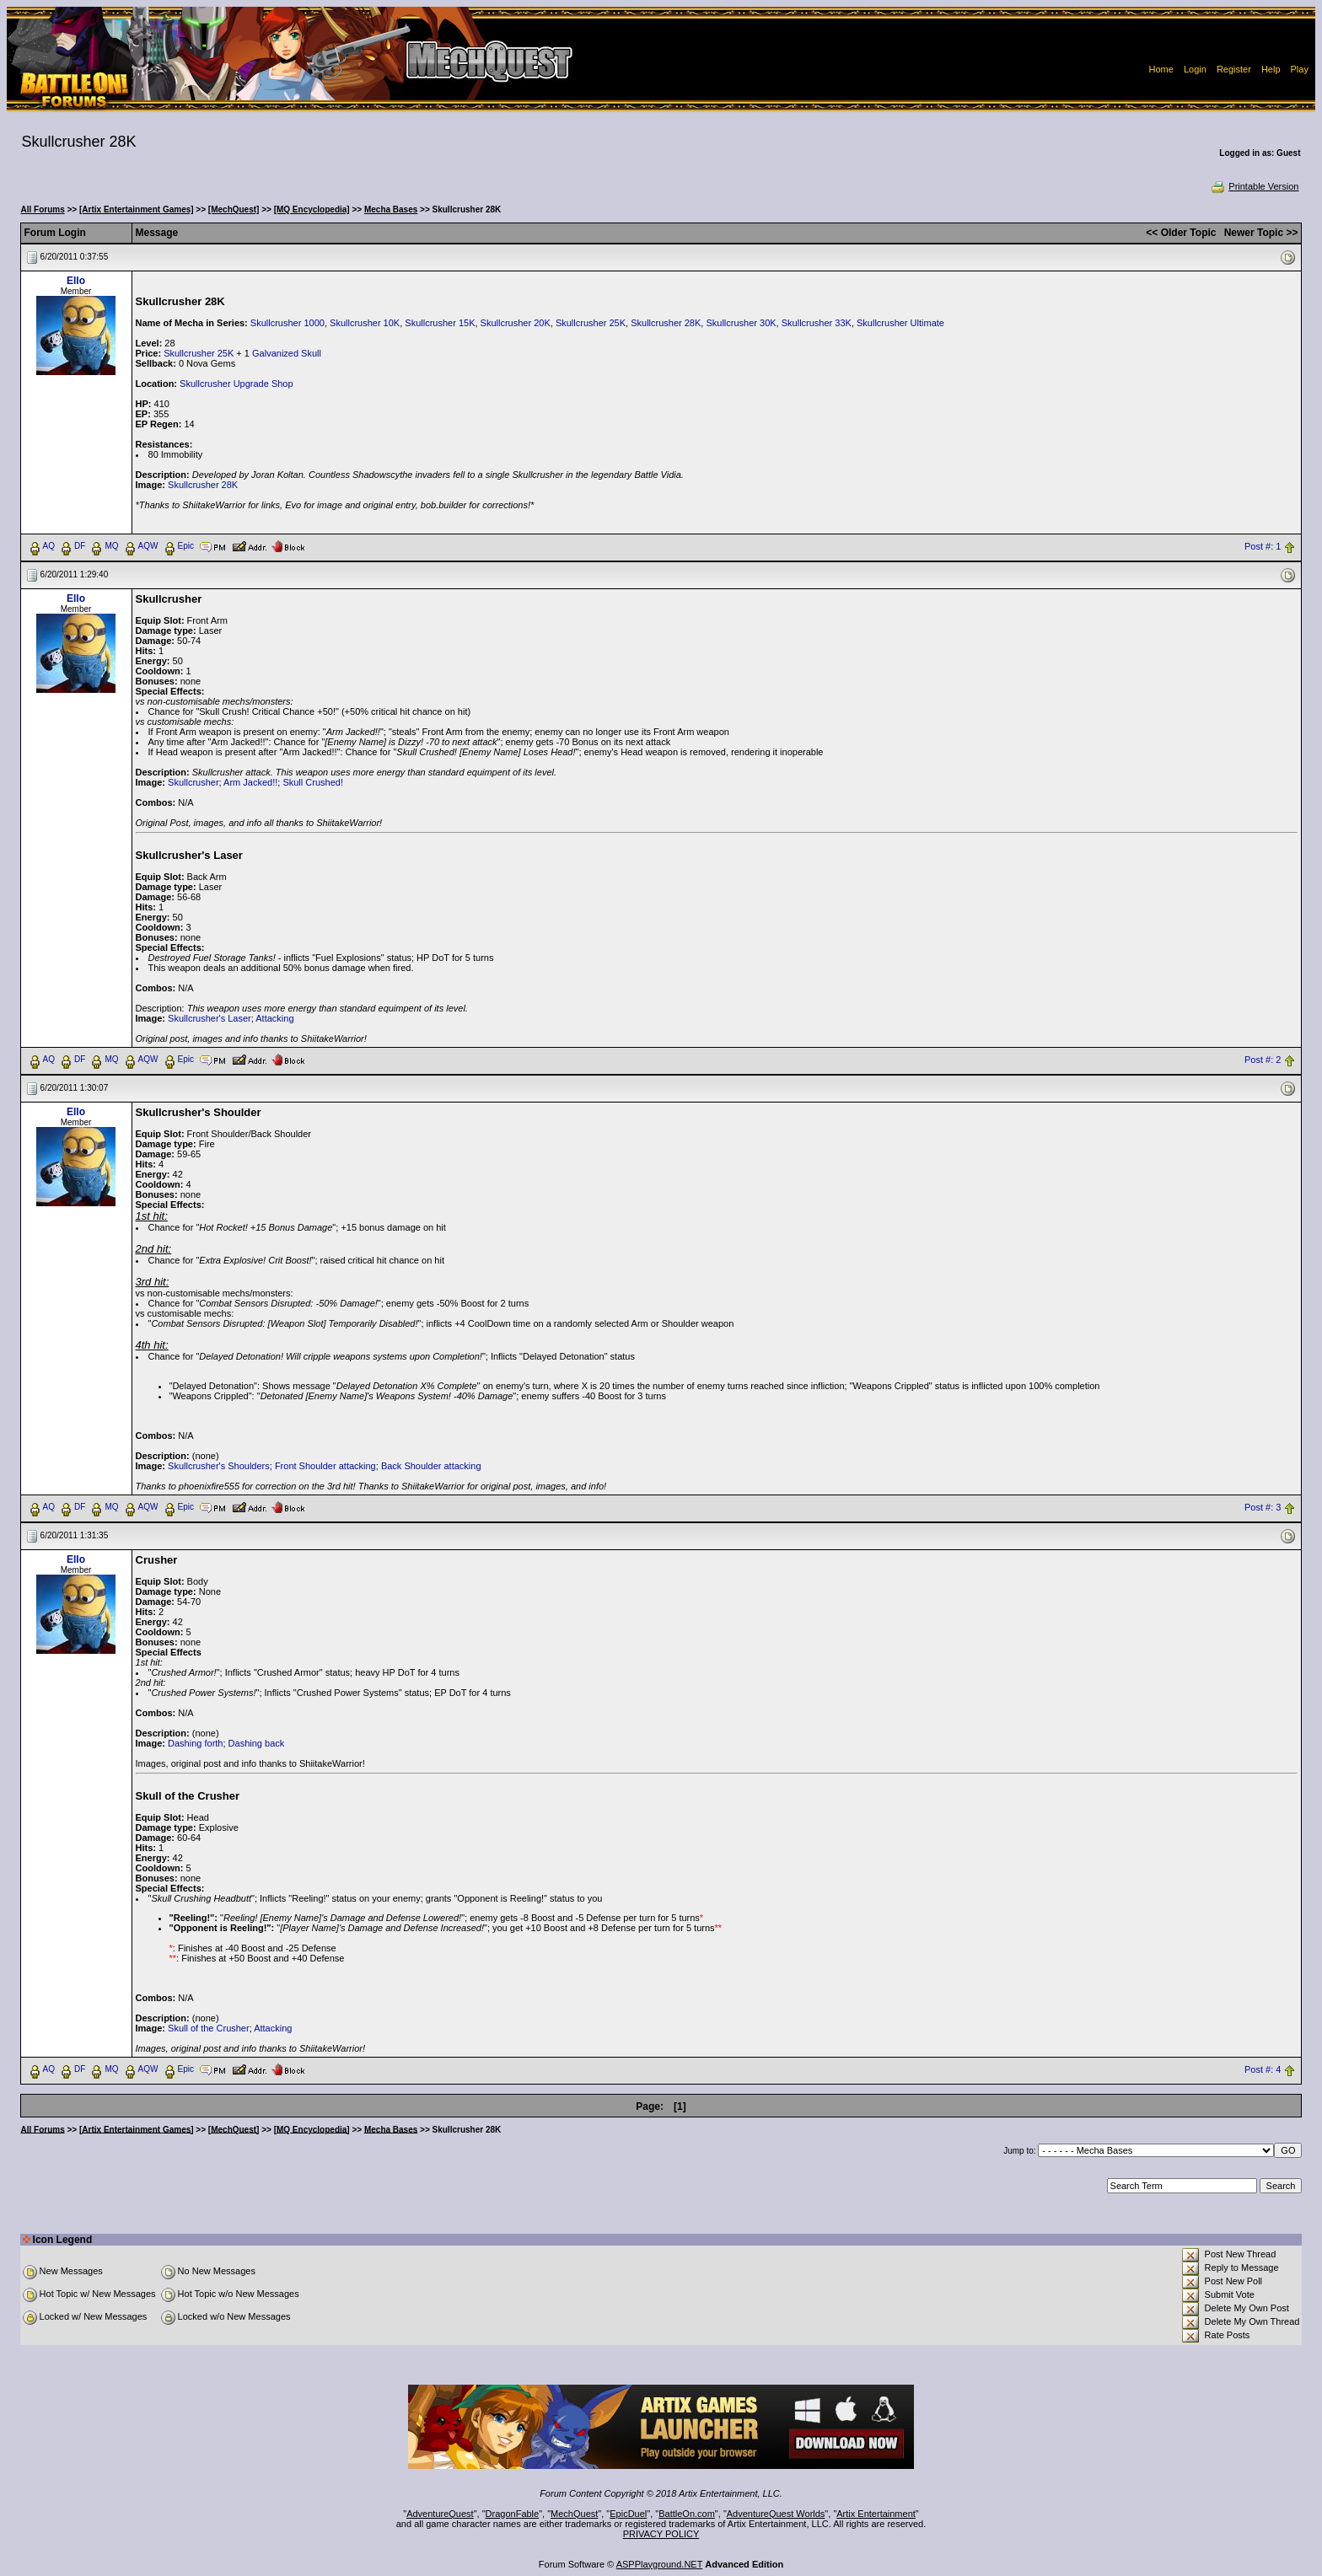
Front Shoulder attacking (325, 1466)
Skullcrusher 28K (666, 323)
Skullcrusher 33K (817, 323)
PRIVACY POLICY (661, 2534)
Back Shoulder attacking (431, 1466)
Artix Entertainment (876, 2514)
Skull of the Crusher (209, 2028)
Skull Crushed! (312, 782)
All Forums (43, 209)
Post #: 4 (1262, 2069)
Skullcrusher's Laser (209, 1018)
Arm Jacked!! (250, 782)
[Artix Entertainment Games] (136, 209)
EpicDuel (628, 2514)
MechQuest (574, 2514)
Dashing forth (195, 1743)
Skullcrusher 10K (365, 323)
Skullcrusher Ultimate (900, 323)
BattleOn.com (686, 2514)
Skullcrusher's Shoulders (219, 1466)
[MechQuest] (234, 209)
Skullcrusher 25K (591, 323)
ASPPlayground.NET (659, 2564)
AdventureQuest (440, 2514)
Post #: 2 (1262, 1060)
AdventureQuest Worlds (776, 2514)
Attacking (274, 1018)
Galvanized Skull (286, 353)
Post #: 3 (1262, 1507)
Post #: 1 (1262, 546)
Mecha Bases (390, 209)
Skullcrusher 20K (516, 323)
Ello (76, 281)
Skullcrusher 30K (741, 323)
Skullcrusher (193, 782)
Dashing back (256, 1743)
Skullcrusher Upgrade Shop (236, 383)
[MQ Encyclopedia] (312, 209)
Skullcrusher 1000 (287, 323)
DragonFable (513, 2514)
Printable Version (1254, 186)
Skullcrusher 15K (440, 323)
